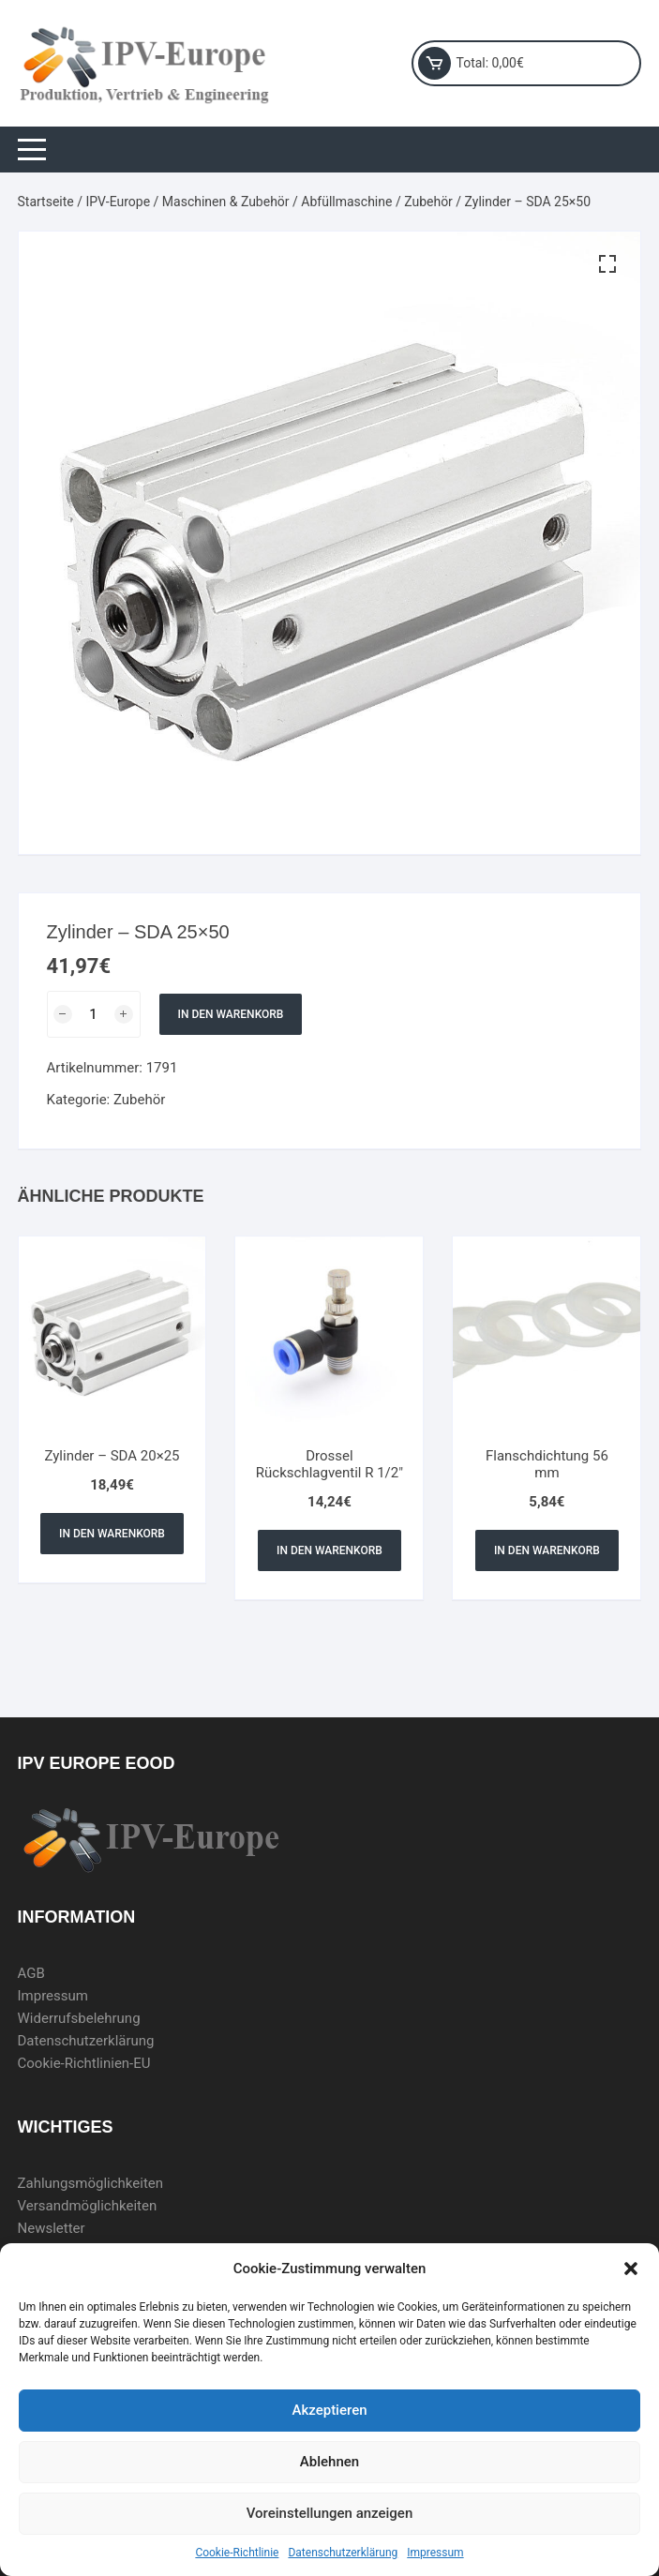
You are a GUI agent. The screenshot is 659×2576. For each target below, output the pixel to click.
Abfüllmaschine (346, 201)
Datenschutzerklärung (342, 2552)
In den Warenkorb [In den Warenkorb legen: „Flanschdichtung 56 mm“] (547, 1550)
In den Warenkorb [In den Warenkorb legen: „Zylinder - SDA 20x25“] (112, 1533)
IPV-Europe (117, 201)
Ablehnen (329, 2461)
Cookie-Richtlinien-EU (84, 2063)
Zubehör (428, 201)
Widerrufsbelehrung (79, 2018)
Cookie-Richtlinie (236, 2552)
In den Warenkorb (231, 1014)
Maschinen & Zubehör (226, 201)
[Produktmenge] (94, 1014)
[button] (631, 2268)
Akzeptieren (329, 2410)
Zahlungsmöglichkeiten (91, 2183)
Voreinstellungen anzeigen (330, 2513)
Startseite (46, 201)
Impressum (435, 2552)
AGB (31, 1973)
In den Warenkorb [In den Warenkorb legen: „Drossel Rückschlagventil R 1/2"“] (329, 1550)
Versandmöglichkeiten (87, 2205)
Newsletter (51, 2228)
